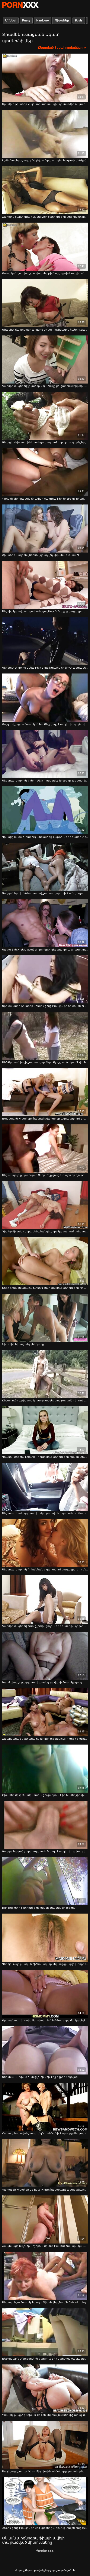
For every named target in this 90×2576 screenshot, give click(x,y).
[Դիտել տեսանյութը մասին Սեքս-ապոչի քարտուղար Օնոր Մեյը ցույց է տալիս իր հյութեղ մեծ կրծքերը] (45, 1148)
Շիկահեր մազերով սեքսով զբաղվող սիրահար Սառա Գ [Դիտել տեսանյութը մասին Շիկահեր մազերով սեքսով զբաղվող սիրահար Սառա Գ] (40, 555)
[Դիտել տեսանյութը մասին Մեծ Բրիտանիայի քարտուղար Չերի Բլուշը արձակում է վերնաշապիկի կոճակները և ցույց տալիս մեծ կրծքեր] (45, 1036)
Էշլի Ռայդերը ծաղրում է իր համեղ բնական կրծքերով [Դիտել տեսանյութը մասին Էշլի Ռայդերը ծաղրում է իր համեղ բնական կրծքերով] (38, 1907)
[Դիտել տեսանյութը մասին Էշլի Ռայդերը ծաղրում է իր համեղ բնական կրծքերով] (45, 1881)
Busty (79, 20)
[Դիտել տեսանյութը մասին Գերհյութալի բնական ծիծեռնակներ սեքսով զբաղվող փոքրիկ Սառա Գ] (45, 1938)
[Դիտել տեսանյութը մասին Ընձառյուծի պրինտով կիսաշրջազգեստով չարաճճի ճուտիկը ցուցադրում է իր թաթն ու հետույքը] (45, 1374)
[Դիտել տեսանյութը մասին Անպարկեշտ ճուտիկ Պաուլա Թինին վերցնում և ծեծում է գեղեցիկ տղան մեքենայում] (45, 2276)
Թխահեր (62, 20)
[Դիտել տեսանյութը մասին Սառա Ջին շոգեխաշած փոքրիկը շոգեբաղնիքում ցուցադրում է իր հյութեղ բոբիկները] (45, 923)
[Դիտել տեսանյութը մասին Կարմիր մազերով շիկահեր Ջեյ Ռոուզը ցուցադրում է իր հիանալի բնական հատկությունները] (45, 359)
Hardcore (42, 20)
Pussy (26, 20)
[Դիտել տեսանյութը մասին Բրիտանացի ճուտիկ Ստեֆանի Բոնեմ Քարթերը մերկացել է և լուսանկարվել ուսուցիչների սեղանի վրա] (45, 1994)
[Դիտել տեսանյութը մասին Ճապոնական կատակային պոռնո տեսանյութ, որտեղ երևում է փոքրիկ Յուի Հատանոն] (45, 1712)
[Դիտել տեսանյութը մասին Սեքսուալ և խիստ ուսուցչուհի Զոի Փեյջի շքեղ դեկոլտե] (45, 2050)
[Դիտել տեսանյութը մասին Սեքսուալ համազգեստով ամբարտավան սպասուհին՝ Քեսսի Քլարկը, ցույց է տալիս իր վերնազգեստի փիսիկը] (45, 1487)
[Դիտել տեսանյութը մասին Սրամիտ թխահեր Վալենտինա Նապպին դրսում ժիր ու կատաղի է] (45, 78)
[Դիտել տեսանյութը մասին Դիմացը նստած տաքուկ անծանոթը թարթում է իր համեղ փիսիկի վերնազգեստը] (45, 810)
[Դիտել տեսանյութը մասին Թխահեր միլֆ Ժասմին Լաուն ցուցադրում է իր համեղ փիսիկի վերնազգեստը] (45, 1769)
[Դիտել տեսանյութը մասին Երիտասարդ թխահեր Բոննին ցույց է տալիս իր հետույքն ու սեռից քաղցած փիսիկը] (45, 979)
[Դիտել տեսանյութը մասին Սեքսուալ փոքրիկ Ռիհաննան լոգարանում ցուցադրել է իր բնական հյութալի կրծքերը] (45, 1543)
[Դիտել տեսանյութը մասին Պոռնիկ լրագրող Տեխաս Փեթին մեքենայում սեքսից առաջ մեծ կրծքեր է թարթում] (45, 2388)
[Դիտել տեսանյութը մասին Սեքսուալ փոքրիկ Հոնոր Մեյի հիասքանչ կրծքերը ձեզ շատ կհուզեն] (45, 754)
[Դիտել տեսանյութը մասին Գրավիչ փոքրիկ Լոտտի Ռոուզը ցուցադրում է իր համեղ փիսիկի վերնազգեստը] (45, 1430)
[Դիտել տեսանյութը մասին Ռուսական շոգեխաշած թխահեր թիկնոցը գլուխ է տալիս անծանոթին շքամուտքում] (45, 247)
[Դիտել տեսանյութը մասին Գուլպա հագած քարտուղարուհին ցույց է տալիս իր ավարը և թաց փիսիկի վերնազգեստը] (45, 1825)
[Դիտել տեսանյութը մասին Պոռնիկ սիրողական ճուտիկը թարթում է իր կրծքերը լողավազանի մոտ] (45, 472)
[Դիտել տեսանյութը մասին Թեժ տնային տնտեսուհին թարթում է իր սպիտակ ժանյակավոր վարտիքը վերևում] (45, 2332)
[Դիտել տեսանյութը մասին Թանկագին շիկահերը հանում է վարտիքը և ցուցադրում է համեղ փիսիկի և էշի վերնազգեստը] (45, 1092)
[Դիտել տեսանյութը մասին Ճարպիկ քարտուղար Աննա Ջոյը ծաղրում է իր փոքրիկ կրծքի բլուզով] (45, 190)
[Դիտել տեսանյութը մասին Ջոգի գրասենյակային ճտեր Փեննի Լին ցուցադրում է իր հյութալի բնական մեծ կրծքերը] (45, 1261)
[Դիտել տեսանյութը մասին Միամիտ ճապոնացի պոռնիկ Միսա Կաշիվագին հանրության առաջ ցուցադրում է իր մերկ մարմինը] (45, 303)
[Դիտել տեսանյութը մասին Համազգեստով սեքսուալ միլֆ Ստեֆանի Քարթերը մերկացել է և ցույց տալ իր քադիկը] (45, 2107)
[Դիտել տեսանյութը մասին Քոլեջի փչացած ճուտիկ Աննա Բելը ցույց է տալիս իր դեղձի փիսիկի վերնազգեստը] (45, 697)
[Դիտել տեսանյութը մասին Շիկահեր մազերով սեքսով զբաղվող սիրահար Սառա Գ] (45, 528)
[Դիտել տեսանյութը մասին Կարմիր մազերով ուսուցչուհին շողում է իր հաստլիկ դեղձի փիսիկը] (45, 1599)
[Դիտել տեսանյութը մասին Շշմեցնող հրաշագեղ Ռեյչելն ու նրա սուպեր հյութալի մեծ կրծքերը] (45, 134)
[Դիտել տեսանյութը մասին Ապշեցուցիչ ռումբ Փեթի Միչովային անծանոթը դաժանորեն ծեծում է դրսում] (45, 2445)
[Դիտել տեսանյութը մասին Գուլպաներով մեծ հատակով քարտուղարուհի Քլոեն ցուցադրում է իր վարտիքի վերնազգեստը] (45, 867)
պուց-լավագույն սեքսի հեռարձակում (20, 5)
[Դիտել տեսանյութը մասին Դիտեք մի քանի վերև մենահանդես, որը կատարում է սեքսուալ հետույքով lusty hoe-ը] (45, 1205)
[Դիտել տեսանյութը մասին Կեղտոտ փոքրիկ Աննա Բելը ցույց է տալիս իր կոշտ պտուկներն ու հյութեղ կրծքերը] (45, 641)
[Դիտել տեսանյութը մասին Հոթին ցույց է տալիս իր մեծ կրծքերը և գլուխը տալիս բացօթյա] (45, 2501)
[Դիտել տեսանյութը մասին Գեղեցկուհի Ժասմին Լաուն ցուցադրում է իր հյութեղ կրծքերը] (45, 416)
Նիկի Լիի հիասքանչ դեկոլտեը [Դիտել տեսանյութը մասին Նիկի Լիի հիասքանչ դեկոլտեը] (23, 1344)
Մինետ (10, 20)
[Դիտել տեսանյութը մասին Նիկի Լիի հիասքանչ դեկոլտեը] (45, 1318)
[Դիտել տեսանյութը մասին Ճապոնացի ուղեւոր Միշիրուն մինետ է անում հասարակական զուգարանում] (45, 2219)
